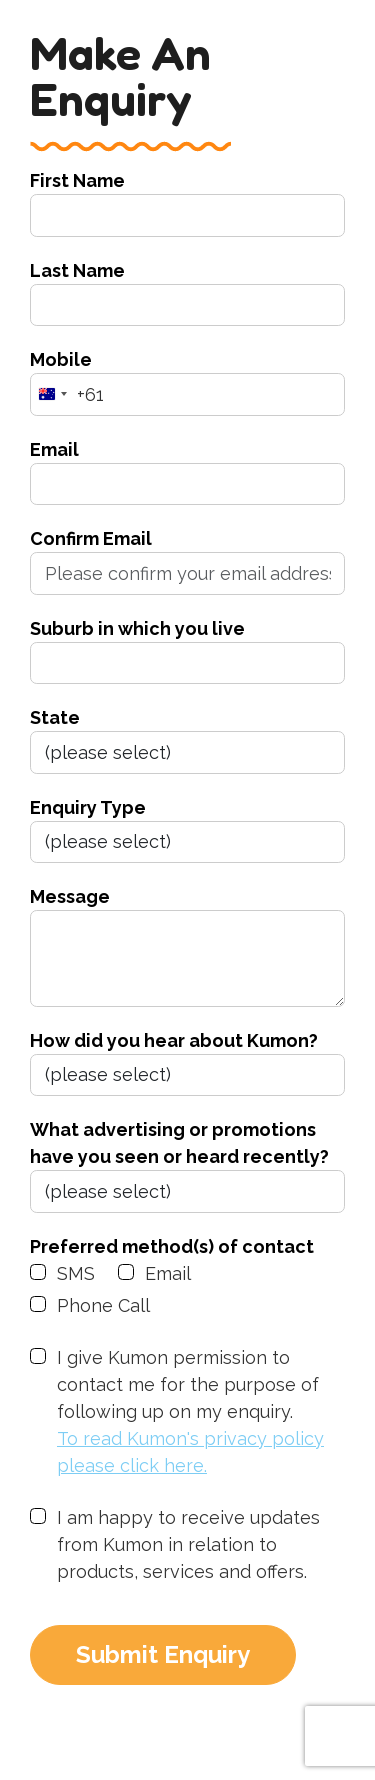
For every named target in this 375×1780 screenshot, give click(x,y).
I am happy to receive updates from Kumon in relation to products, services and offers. (188, 1544)
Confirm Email (91, 538)
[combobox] (67, 394)
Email (54, 449)
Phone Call (103, 1305)
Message (70, 896)
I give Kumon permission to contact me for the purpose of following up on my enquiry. (201, 1413)
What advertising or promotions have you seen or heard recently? (179, 1143)
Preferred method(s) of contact (172, 1246)
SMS (76, 1273)
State (55, 717)
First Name (77, 180)
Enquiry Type (88, 807)
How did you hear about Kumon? (174, 1040)
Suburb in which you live (137, 628)
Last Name (77, 270)
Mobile (61, 359)
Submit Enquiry (163, 1654)
